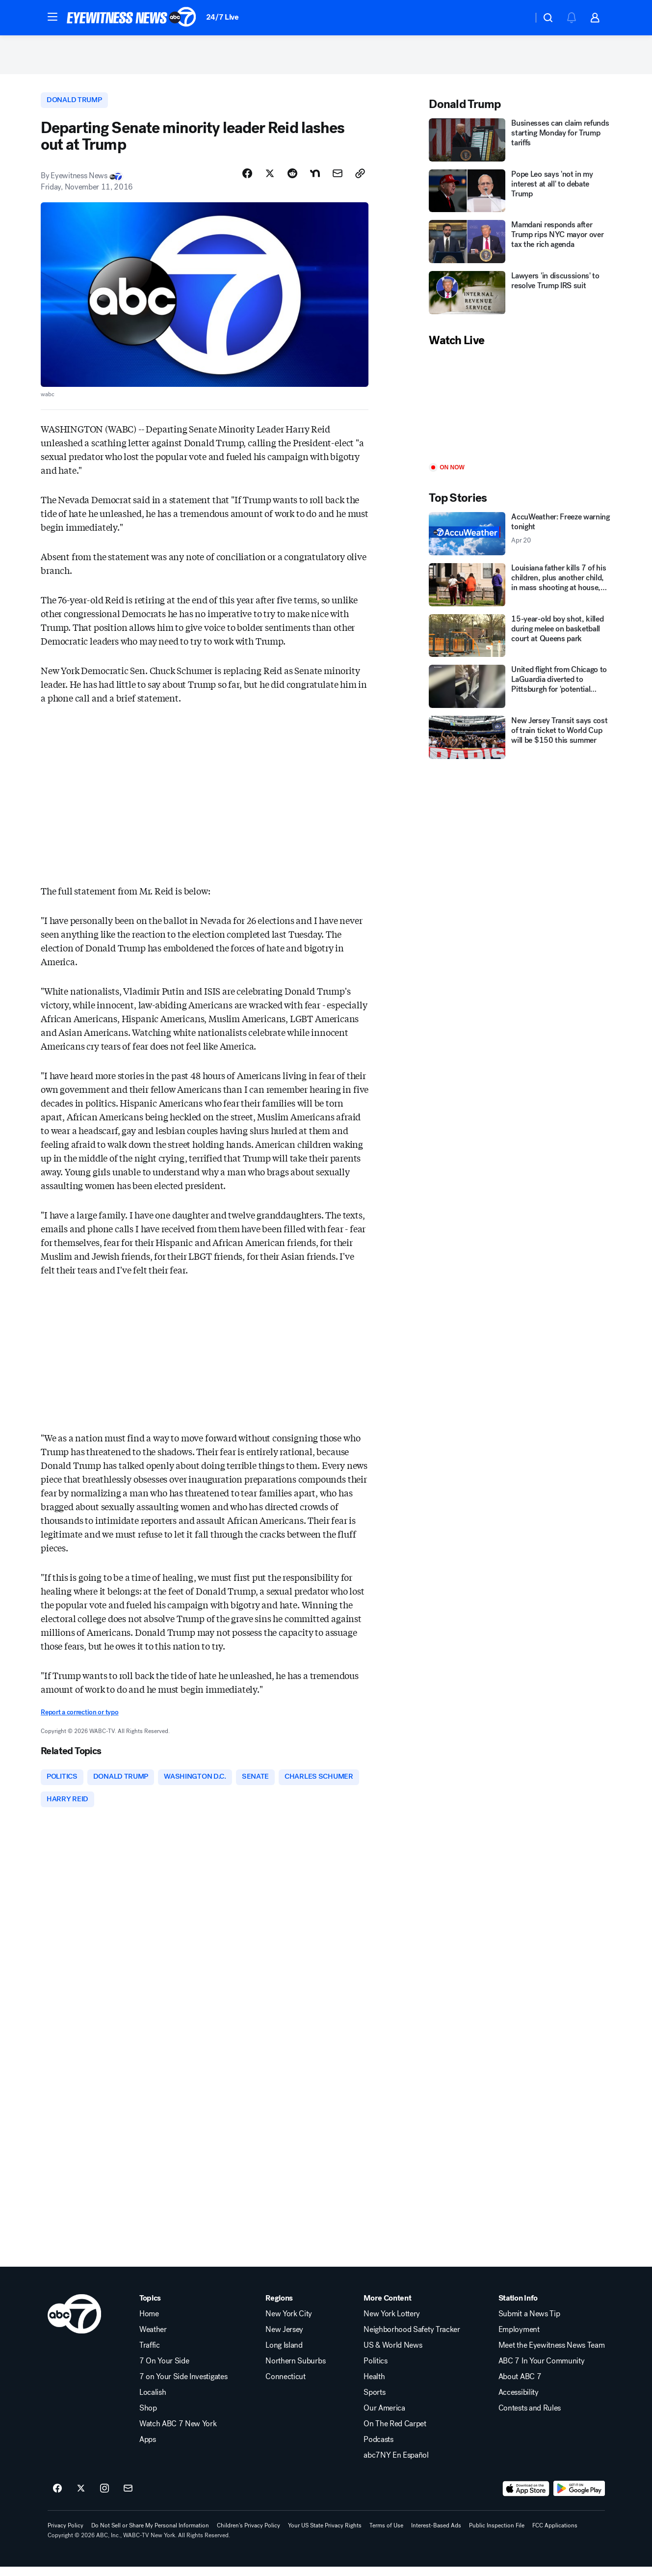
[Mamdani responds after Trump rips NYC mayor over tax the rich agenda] (520, 247)
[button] (52, 17)
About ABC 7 (519, 2386)
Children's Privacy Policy (248, 2535)
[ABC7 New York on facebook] (57, 2498)
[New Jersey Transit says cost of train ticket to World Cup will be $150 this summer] (520, 742)
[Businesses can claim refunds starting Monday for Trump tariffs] (520, 145)
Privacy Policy (65, 2535)
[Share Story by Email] (337, 180)
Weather (153, 2339)
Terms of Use (386, 2535)
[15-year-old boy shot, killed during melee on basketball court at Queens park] (520, 641)
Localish (152, 2402)
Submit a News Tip (529, 2323)
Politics (375, 2370)
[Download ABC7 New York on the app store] (525, 2498)
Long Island (283, 2355)
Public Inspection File (496, 2535)
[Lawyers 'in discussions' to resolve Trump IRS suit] (520, 298)
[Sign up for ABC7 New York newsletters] (128, 2498)
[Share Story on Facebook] (247, 180)
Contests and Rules (529, 2417)
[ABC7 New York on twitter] (81, 2498)
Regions (279, 2307)
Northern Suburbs (295, 2370)
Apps (147, 2449)
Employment (519, 2339)
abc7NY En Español (396, 2464)
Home (149, 2323)
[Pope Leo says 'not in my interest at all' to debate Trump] (520, 196)
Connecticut (285, 2386)
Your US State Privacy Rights (325, 2535)
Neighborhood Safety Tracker (412, 2339)
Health (374, 2386)
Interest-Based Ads (436, 2535)
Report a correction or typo (79, 1719)
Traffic (149, 2355)
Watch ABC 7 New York (178, 2433)
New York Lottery (392, 2323)
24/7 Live (222, 17)
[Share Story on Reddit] (292, 180)
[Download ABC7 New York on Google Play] (579, 2498)
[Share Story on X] (269, 180)
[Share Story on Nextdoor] (315, 180)
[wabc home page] (74, 2323)
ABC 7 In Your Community (541, 2370)
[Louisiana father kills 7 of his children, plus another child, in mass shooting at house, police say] (520, 590)
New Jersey (284, 2339)
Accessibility (518, 2402)
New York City (288, 2323)
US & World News (393, 2355)
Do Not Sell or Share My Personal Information (150, 2535)
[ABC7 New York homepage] (131, 17)
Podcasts (378, 2449)
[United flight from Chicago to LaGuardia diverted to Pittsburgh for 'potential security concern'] (520, 692)
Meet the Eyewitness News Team (551, 2355)
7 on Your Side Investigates (183, 2386)
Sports (374, 2402)
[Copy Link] (360, 180)
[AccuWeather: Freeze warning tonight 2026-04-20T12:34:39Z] (520, 539)
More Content (387, 2307)
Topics (150, 2307)
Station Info (518, 2307)
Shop (148, 2417)
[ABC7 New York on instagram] (104, 2498)
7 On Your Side (164, 2370)
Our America (384, 2417)
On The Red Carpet (395, 2433)
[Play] (520, 411)
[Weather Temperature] (518, 17)
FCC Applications (554, 2535)
